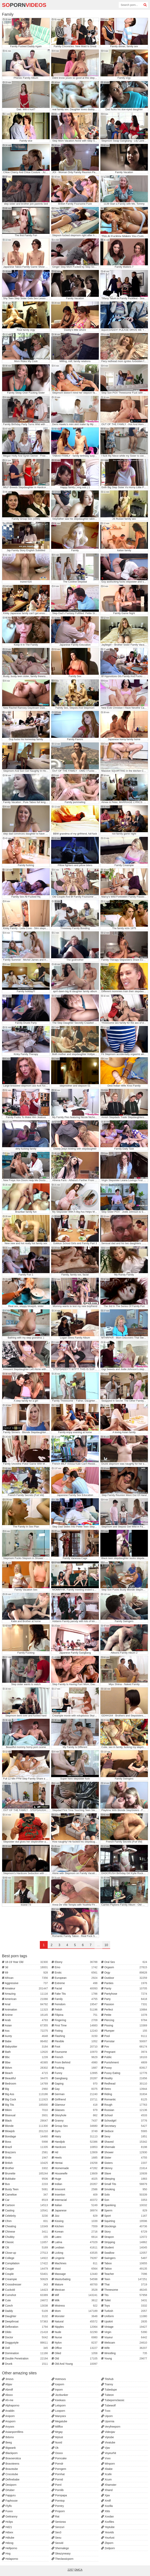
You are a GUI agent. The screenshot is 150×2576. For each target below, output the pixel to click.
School (124, 2115)
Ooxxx (57, 2453)
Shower (124, 2152)
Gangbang (75, 2078)
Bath (25, 2052)
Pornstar (124, 2041)
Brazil (25, 2147)
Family (75, 1999)
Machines (75, 2263)
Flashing (75, 2036)
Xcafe (106, 2474)
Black (25, 2120)
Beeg (7, 2442)
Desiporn (9, 2484)
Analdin (8, 2410)
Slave (124, 2173)
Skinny (124, 2168)
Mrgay (57, 2431)
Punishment (124, 2062)
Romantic (124, 2099)
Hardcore (75, 2147)
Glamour (75, 2105)
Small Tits (124, 2184)
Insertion (75, 2194)
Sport (124, 2216)
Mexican (75, 2290)
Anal (25, 2004)
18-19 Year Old (25, 1962)
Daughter (25, 2316)
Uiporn (107, 2416)
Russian (124, 2110)
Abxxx (7, 2394)
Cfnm (25, 2221)
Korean (75, 2231)
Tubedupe (109, 2389)
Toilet (124, 2300)
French (75, 2057)
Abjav (7, 2384)
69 (25, 1972)
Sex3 (56, 2532)
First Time (75, 2025)
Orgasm (124, 1967)
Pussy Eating (124, 2073)
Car (25, 2200)
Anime (25, 2015)
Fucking (75, 2068)
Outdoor (124, 1978)
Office (75, 2348)
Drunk (25, 2364)
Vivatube (108, 2442)
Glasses (75, 2110)
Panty (124, 1988)
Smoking (124, 2189)
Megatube (59, 2421)
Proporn (58, 2511)
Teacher (124, 2274)
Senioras (59, 2521)
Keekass (59, 2400)
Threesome (124, 2290)
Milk (75, 2300)
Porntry (58, 2505)
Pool (124, 2036)
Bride (25, 2157)
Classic (25, 2242)
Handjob (75, 2142)
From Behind (75, 2062)
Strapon (124, 2237)
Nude (75, 2332)
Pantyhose (124, 1994)
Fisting (75, 2031)
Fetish (75, 2009)
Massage (75, 2274)
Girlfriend (75, 2099)
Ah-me (7, 2400)
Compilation (25, 2263)
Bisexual (25, 2115)
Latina (75, 2242)
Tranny (107, 2384)
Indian (75, 2184)
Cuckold (25, 2290)
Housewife (75, 2173)
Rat (55, 2516)
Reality (124, 2078)
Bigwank (9, 2447)
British (25, 2163)
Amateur (25, 1988)
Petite (124, 2015)
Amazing (25, 1994)
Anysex (8, 2426)
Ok (55, 2447)
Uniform (124, 2316)
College (25, 2258)
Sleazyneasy (61, 2553)
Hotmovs (59, 2379)
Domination (25, 2353)
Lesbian (75, 2247)
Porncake (59, 2458)
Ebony (75, 1962)
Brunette (25, 2173)
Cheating (25, 2226)
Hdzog (7, 2542)
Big (25, 2089)
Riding (124, 2094)
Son (124, 2200)
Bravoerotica (11, 2458)
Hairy (75, 2136)
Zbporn (107, 2542)
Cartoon (25, 2205)
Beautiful (25, 2078)
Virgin (124, 2332)
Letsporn (59, 2405)
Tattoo (124, 2268)
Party (124, 1999)
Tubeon (107, 2394)
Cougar (25, 2268)
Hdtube (8, 2537)
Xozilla (107, 2505)
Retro (124, 2089)
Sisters (124, 2163)
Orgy (124, 1972)
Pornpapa (59, 2495)
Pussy (124, 2068)
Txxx (105, 2410)
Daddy (25, 2311)
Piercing (124, 2020)
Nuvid (57, 2442)
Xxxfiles (107, 2521)
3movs (7, 2379)
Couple (25, 2274)
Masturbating (75, 2279)
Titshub (107, 2379)
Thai (124, 2284)
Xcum (106, 2479)
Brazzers (25, 2152)
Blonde (25, 2126)
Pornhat (58, 2474)
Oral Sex (124, 1962)
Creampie (25, 2279)
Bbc (25, 2057)
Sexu (56, 2537)
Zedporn (108, 2548)
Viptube (107, 2437)
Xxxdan (107, 2516)
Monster (75, 2316)
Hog (6, 2553)
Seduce (124, 2131)
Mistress (75, 2305)
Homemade (75, 2168)
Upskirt (124, 2321)
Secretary (124, 2126)
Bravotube (10, 2468)
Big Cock (25, 2099)
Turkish (124, 2311)
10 (106, 1945)
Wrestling (124, 2353)
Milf (75, 2295)
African (25, 1978)
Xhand (106, 2490)
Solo (124, 2194)
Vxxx (106, 2458)
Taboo (124, 2263)
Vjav (105, 2447)
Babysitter (25, 2046)
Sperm (124, 2210)
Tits (124, 2295)
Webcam (124, 2342)
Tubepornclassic (112, 2400)
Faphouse (10, 2500)
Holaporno (10, 2558)
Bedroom (25, 2083)
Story (124, 2231)
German (75, 2094)
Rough (124, 2105)
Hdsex (7, 2532)
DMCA (78, 2569)
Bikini (25, 2110)
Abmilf (7, 2389)
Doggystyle (25, 2342)
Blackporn (10, 2453)
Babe (25, 2041)
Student (124, 2247)
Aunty (25, 2036)
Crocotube (10, 2474)
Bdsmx (8, 2437)
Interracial (75, 2200)
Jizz (75, 2216)
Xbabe (106, 2468)
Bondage (25, 2136)
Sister (124, 2157)
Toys (124, 2305)
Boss (25, 2142)
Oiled (75, 2353)
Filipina (75, 2015)
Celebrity (25, 2216)
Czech (25, 2305)
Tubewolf (108, 2405)
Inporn (57, 2389)
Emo (75, 1967)
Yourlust (107, 2537)
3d (25, 1967)
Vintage (124, 2327)
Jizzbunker (60, 2394)
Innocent (75, 2189)
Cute (25, 2300)
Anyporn (8, 2421)
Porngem (59, 2468)
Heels (75, 2157)
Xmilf (106, 2500)
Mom (75, 2311)
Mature (75, 2284)
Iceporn (58, 2384)
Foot (75, 2046)
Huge (75, 2179)
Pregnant (124, 2052)
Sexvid (57, 2542)
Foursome (75, 2052)
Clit (25, 2247)
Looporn (58, 2410)
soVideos (24, 5)
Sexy (124, 2136)
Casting (25, 2210)
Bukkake (25, 2179)
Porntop (58, 2500)
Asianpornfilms (12, 2431)
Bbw (25, 2062)
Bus (25, 2184)
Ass (25, 2031)
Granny (75, 2120)
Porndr (57, 2463)
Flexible (75, 2041)
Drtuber (8, 2490)
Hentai (75, 2163)
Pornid (57, 2479)
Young (124, 2358)
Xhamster (108, 2484)
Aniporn (8, 2416)
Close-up (25, 2253)
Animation (25, 2009)
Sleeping (124, 2179)
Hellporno (9, 2548)
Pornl (57, 2484)
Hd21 (7, 2527)
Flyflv (7, 2505)
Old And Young (75, 2364)
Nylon (75, 2342)
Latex (75, 2237)
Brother (25, 2168)
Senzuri (58, 2527)
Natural (75, 2321)
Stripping (124, 2242)
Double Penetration (25, 2358)
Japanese (75, 2210)
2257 (71, 2569)
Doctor (25, 2337)
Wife (124, 2348)
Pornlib (57, 2490)
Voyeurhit (108, 2453)
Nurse (75, 2337)
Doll (25, 2348)
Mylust (57, 2437)
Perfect (124, 2009)
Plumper (124, 2031)
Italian (75, 2205)
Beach (25, 2073)
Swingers (124, 2258)
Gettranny (9, 2516)
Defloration (25, 2327)
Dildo (25, 2332)
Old (75, 2358)
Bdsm (25, 2068)
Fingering (75, 2020)
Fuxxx (7, 2511)
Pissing (124, 2025)
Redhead (124, 2083)
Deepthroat (25, 2321)
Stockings (124, 2226)
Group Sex (75, 2126)
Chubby (25, 2237)
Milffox (57, 2426)
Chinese (25, 2231)
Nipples (75, 2327)
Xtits (105, 2511)
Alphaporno (10, 2405)
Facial (75, 1988)
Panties (124, 1983)
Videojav (108, 2431)
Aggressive (25, 1983)
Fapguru (9, 2495)
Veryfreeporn (110, 2426)
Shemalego (60, 2548)
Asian (25, 2025)
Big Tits (25, 2105)
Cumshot (25, 2295)
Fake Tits (75, 1994)
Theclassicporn (62, 2558)
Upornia (107, 2421)
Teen (124, 2279)
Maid (75, 2268)
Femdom (75, 2004)
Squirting (124, 2221)
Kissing (75, 2221)
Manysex (59, 2416)
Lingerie (75, 2258)
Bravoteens (10, 2463)
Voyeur (124, 2337)
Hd (75, 2152)
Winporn (108, 2463)
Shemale (124, 2147)
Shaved (124, 2142)
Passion (124, 2004)
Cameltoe (25, 2194)
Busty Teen (25, 2189)
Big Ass (25, 2094)
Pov (124, 2046)
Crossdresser (25, 2284)
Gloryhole (75, 2115)
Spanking (124, 2205)
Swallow (124, 2253)
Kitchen (75, 2226)
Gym (75, 2131)
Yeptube (108, 2527)
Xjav (105, 2495)
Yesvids (107, 2532)
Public (124, 2057)
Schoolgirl (124, 2120)
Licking (75, 2253)
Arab (25, 2020)
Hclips (7, 2521)
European (75, 1978)
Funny (75, 2073)
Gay (75, 2089)
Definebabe (11, 2479)
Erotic (75, 1972)
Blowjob (25, 2131)
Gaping (75, 2083)
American (25, 1999)
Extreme (75, 1983)
